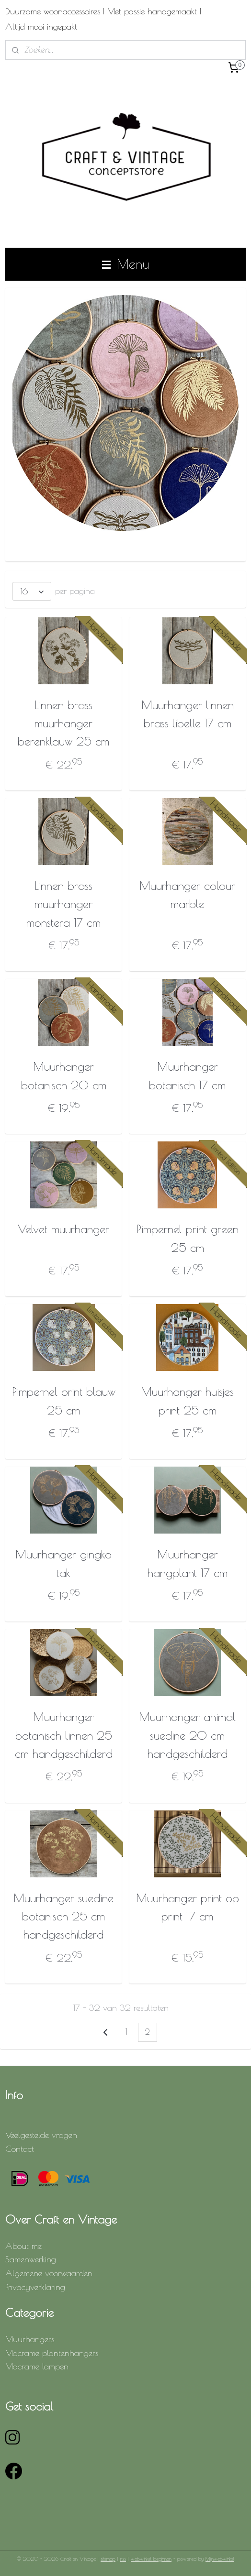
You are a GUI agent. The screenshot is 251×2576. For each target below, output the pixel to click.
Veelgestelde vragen (41, 2135)
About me (23, 2246)
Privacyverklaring (35, 2287)
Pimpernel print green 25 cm (188, 1238)
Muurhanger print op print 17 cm (187, 1906)
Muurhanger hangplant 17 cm (188, 1563)
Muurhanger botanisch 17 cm (187, 1075)
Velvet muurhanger (63, 1229)
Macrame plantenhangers (51, 2353)
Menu (125, 264)
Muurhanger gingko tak (63, 1563)
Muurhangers (29, 2339)
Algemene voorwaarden (48, 2273)
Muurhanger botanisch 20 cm (63, 1075)
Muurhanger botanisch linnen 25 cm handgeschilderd (64, 1735)
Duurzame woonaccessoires (52, 11)
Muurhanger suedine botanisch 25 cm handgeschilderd (63, 1916)
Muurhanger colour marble (187, 894)
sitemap (108, 2558)
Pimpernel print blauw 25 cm (63, 1400)
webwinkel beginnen (151, 2558)
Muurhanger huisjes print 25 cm (187, 1400)
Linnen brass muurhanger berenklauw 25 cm (63, 723)
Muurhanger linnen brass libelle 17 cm (187, 713)
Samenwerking (30, 2259)
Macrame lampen (36, 2366)
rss (123, 2558)
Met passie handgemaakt (152, 11)
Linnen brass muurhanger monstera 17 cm (63, 904)
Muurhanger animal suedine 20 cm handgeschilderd (187, 1735)
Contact (19, 2149)
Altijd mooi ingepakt (41, 27)
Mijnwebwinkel (219, 2558)
